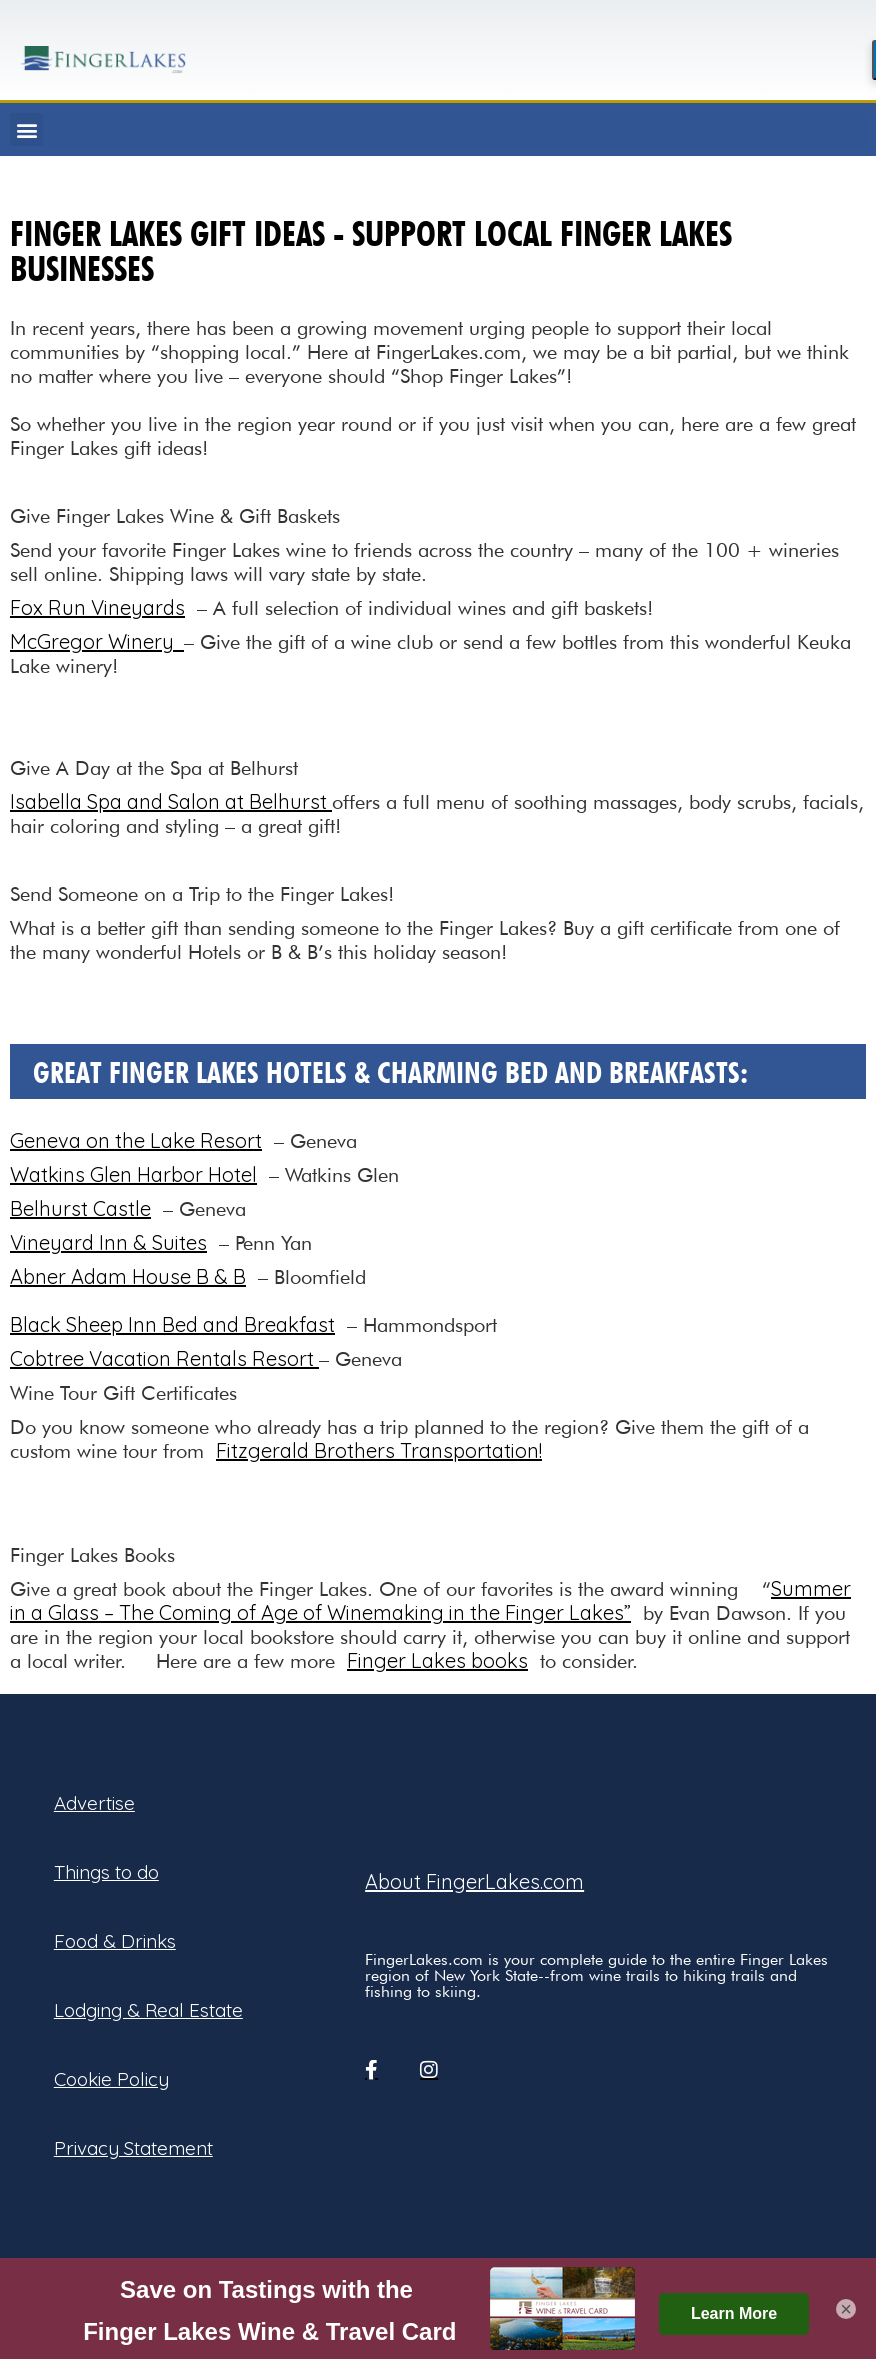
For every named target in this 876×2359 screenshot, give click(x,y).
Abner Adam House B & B (128, 1276)
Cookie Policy (111, 2079)
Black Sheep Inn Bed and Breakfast (172, 1324)
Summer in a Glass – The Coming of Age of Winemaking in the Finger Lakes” (430, 1600)
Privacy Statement (133, 2148)
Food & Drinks (115, 1941)
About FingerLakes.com (474, 1881)
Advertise (94, 1803)
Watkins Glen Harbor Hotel (133, 1174)
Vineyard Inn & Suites (108, 1242)
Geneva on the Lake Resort (136, 1140)
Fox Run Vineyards (97, 607)
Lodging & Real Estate (148, 2010)
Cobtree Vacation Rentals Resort (164, 1358)
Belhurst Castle (80, 1208)
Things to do (106, 1872)
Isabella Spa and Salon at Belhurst (171, 801)
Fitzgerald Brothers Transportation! (379, 1450)
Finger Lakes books (437, 1660)
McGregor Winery (97, 641)
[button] (26, 129)
